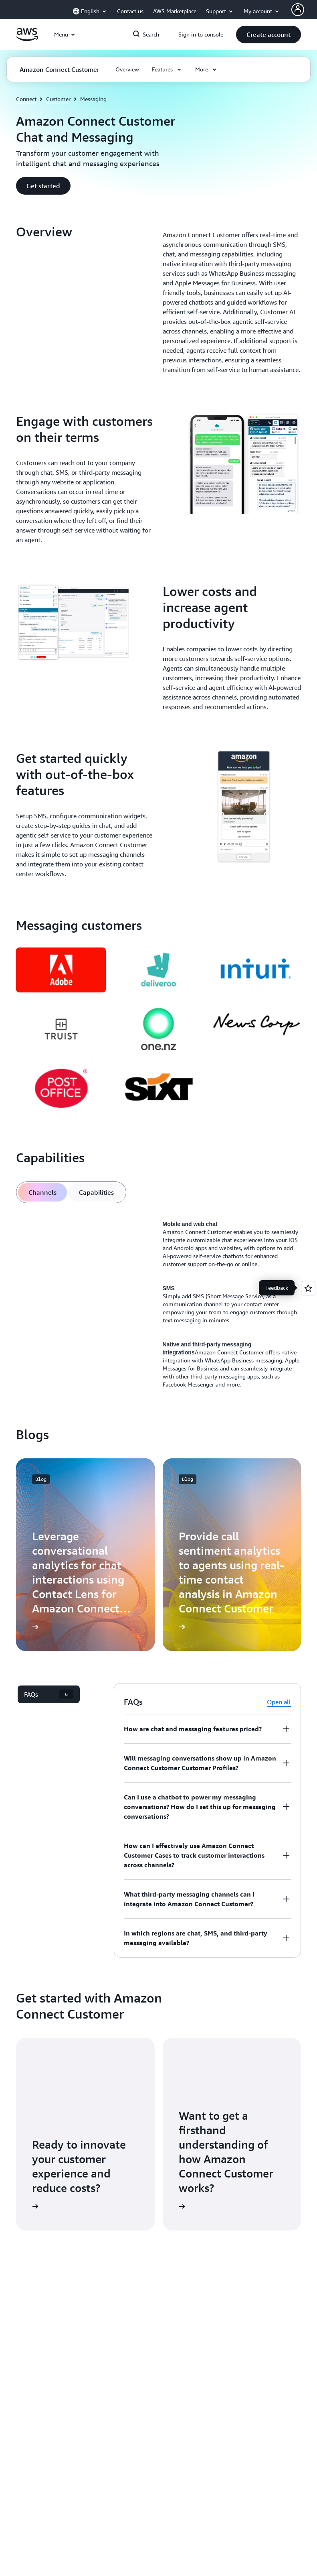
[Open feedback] (308, 1288)
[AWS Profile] (297, 9)
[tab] (42, 1192)
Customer (58, 99)
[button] (268, 34)
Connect (26, 99)
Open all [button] (279, 1702)
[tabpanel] (158, 1304)
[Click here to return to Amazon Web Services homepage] (27, 39)
